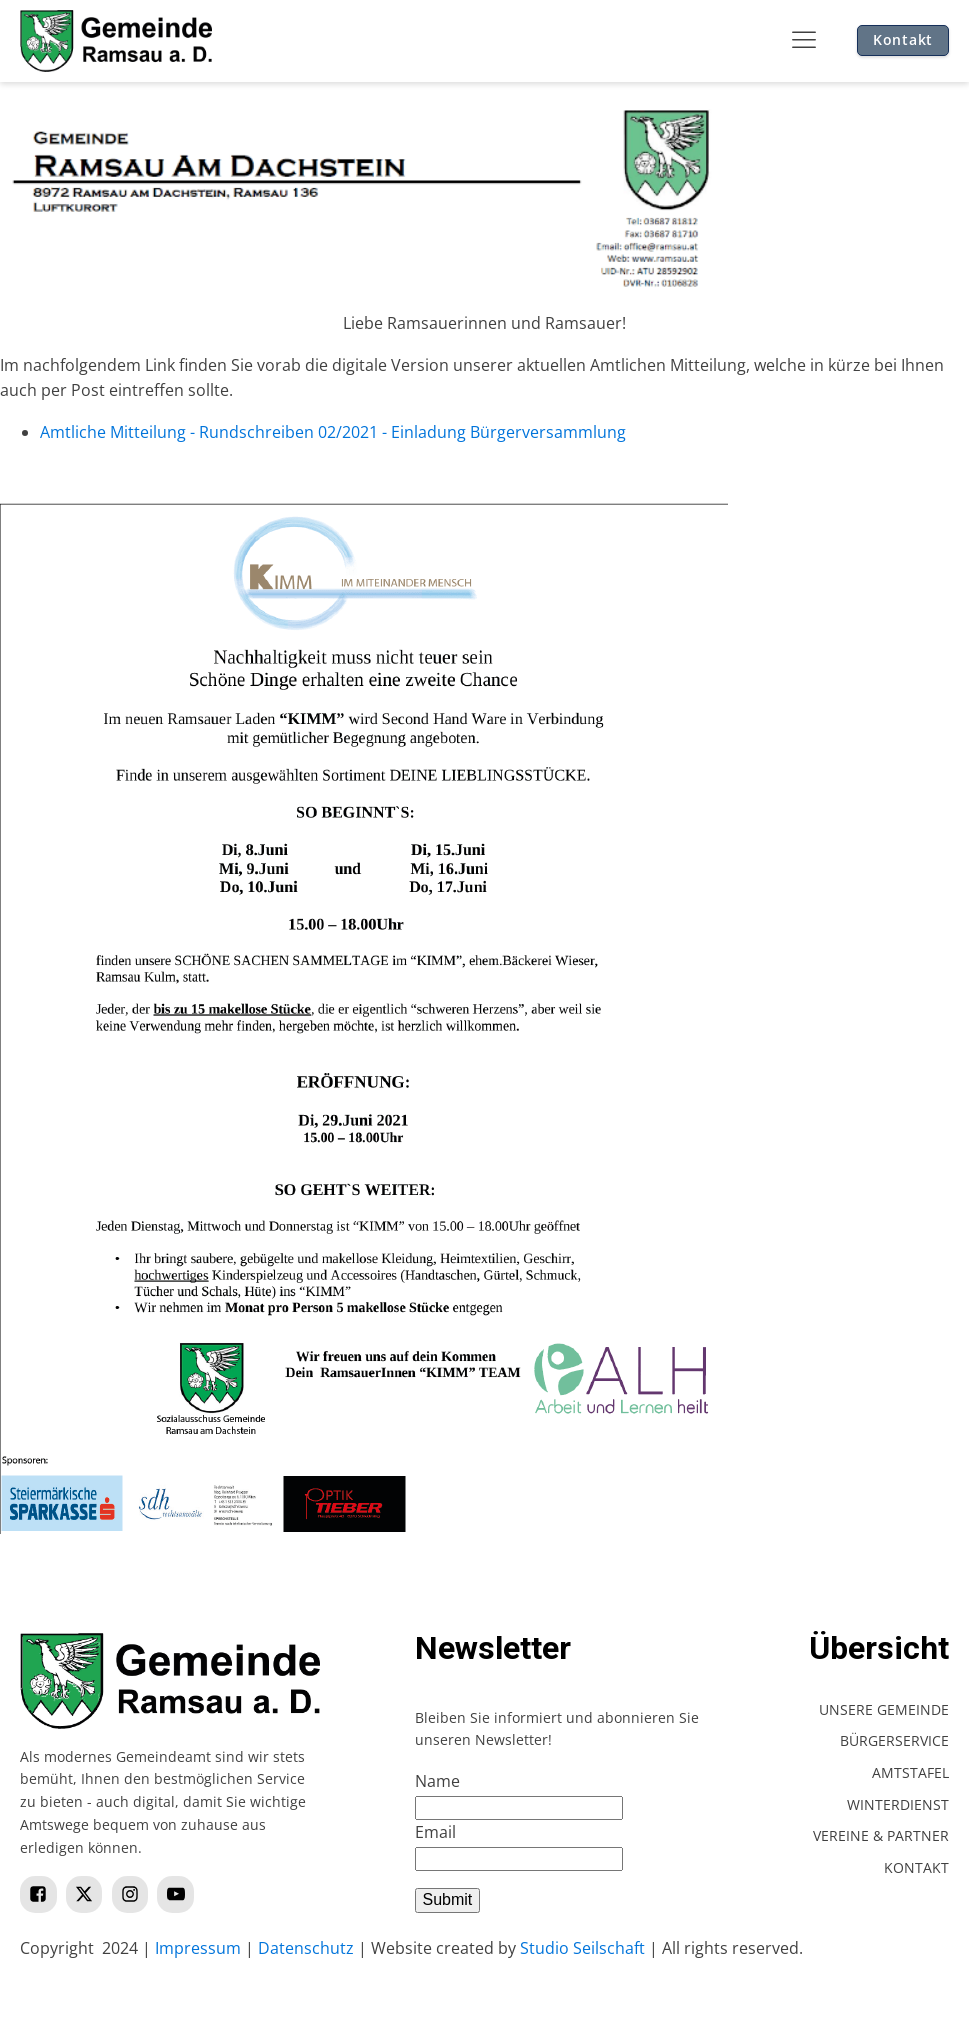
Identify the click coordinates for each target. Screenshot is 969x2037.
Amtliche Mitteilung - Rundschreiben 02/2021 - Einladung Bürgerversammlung (333, 432)
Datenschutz (306, 1948)
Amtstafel (910, 1772)
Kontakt (903, 39)
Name (437, 1781)
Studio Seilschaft (582, 1948)
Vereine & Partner (881, 1835)
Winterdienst (898, 1804)
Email (435, 1832)
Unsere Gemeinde (884, 1709)
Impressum (198, 1948)
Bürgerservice (894, 1740)
